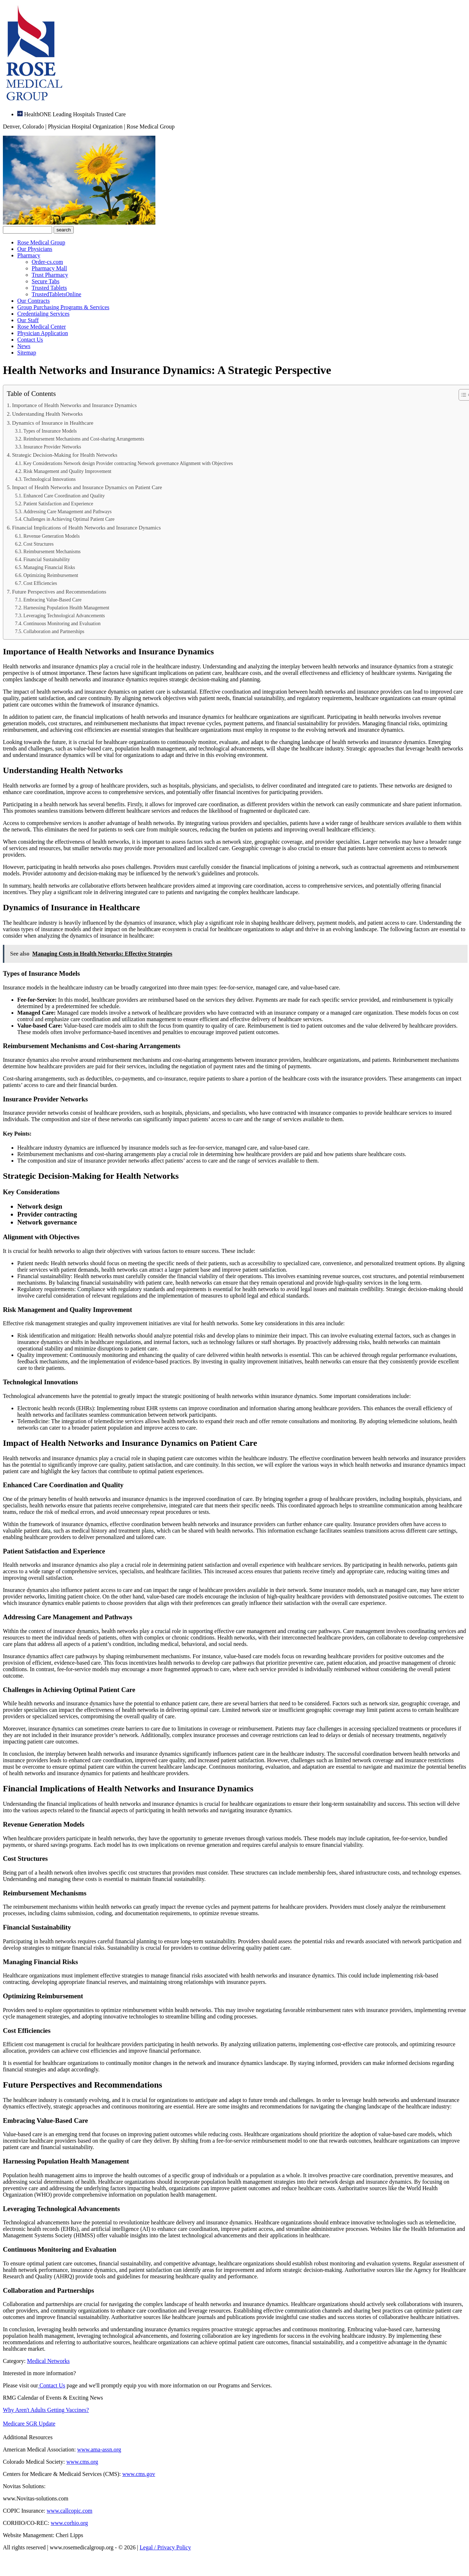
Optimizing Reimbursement (50, 575)
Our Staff (28, 320)
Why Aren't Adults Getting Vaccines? (46, 2410)
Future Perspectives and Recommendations (59, 591)
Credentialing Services (43, 314)
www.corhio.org (69, 2523)
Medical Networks (48, 2361)
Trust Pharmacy (50, 275)
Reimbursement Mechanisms (52, 551)
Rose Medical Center (41, 327)
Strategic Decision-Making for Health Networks (64, 455)
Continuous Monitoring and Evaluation (62, 623)
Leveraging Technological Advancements (64, 615)
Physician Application (42, 333)
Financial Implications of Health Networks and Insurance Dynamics (86, 527)
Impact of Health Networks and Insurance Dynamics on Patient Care (87, 487)
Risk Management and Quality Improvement (67, 471)
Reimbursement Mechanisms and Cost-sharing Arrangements (83, 439)
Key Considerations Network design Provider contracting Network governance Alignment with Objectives (128, 463)
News (23, 346)
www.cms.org (82, 2462)
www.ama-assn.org (99, 2449)
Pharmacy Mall (49, 268)
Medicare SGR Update (29, 2424)
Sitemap (26, 352)
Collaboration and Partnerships (53, 631)
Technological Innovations (49, 479)
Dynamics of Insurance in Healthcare (52, 423)
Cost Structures (38, 544)
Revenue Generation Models (51, 536)
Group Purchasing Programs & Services (63, 307)
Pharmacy (28, 255)
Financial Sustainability (46, 559)
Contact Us (30, 340)
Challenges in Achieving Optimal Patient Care (68, 519)
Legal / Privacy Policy (165, 2547)
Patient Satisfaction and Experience (58, 503)
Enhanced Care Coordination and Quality (64, 495)
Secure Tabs (45, 281)
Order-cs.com (47, 262)
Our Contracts (33, 301)
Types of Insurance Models (50, 431)
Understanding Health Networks (47, 414)
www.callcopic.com (69, 2511)
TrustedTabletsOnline (56, 294)
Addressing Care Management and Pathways (67, 511)
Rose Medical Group (41, 242)
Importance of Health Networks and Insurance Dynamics (74, 405)
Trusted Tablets (49, 288)
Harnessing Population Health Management (66, 607)
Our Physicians (34, 249)
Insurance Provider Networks (52, 447)
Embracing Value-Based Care (52, 600)
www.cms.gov (138, 2474)
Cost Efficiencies (40, 583)
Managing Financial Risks (49, 567)
